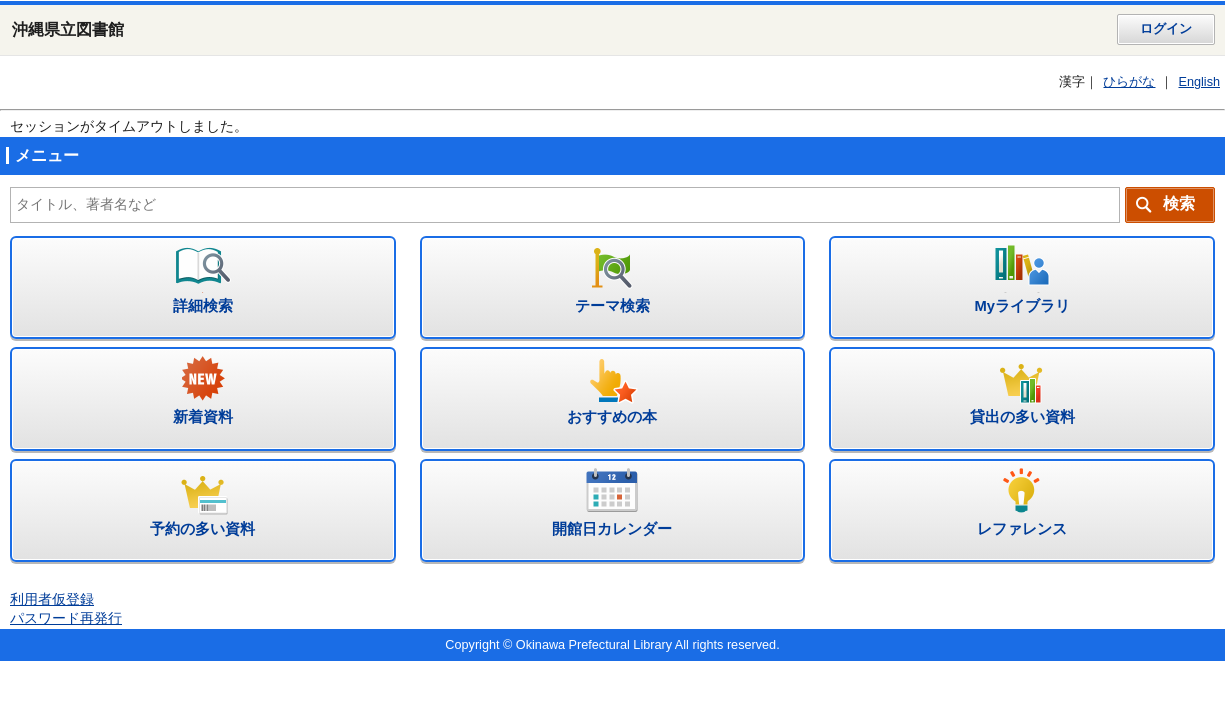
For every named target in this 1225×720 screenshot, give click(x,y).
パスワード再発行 (66, 618)
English (1199, 82)
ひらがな (1129, 82)
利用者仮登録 (52, 599)
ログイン (1166, 29)
